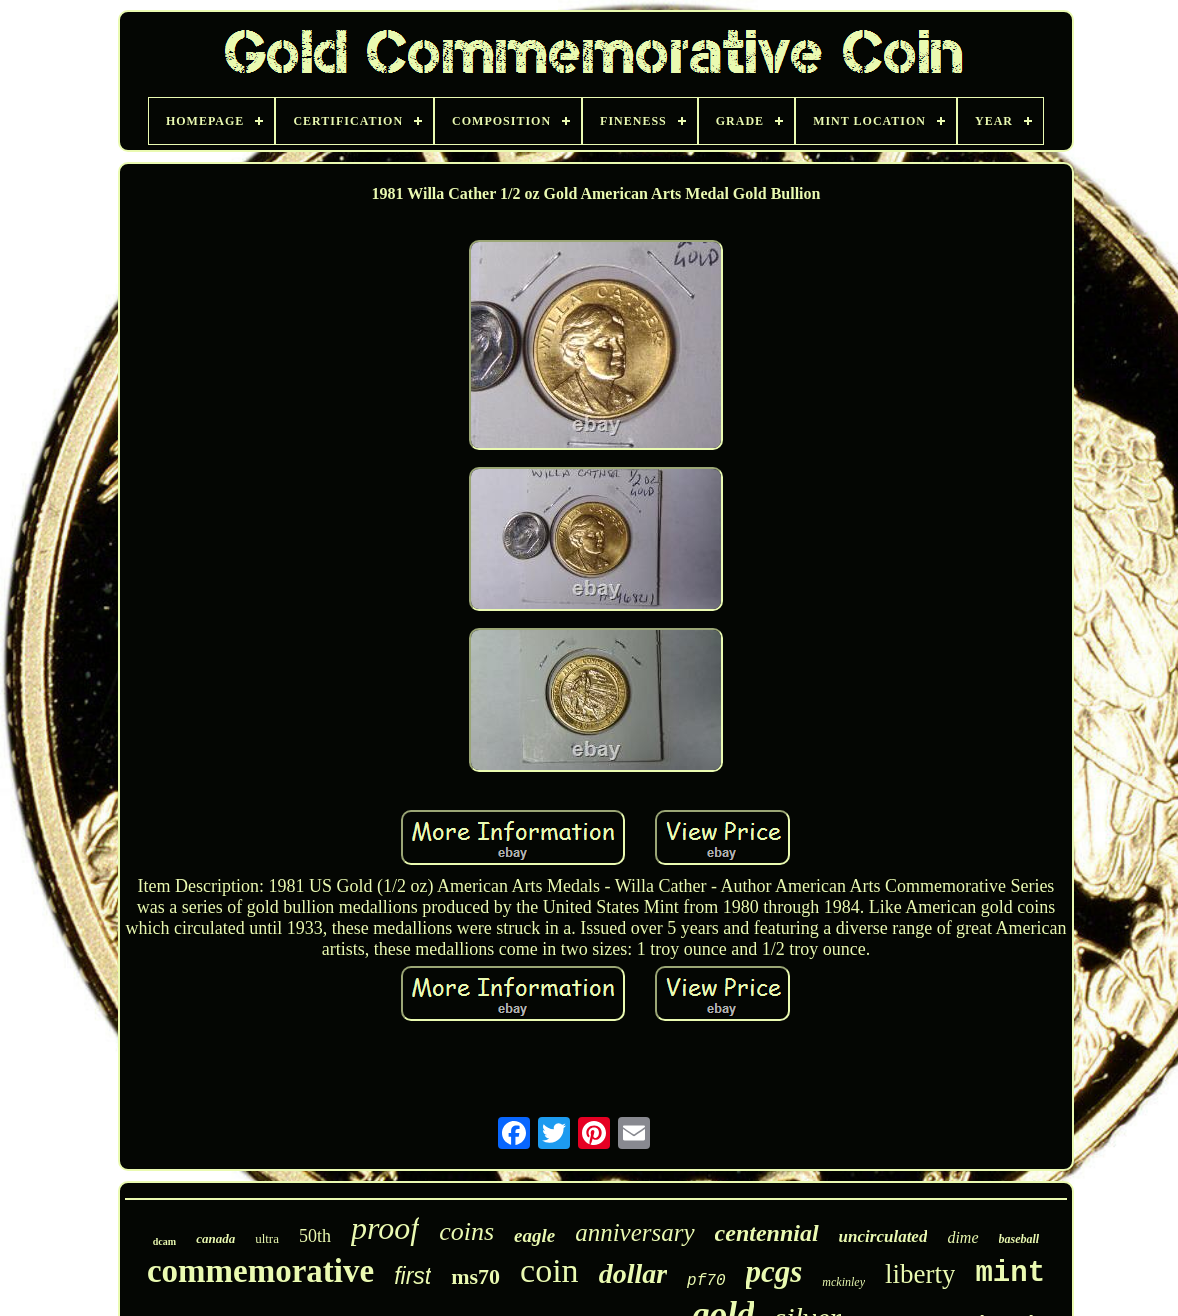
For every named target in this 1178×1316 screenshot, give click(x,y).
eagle (534, 1235)
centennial (767, 1233)
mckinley (843, 1282)
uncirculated (883, 1236)
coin (549, 1270)
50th (315, 1236)
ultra (267, 1238)
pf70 (706, 1281)
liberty (920, 1274)
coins (466, 1231)
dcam (164, 1241)
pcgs (774, 1271)
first (412, 1276)
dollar (633, 1273)
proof (385, 1228)
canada (215, 1238)
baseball (1019, 1239)
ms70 (475, 1276)
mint (1010, 1273)
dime (962, 1237)
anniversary (634, 1232)
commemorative (260, 1271)
